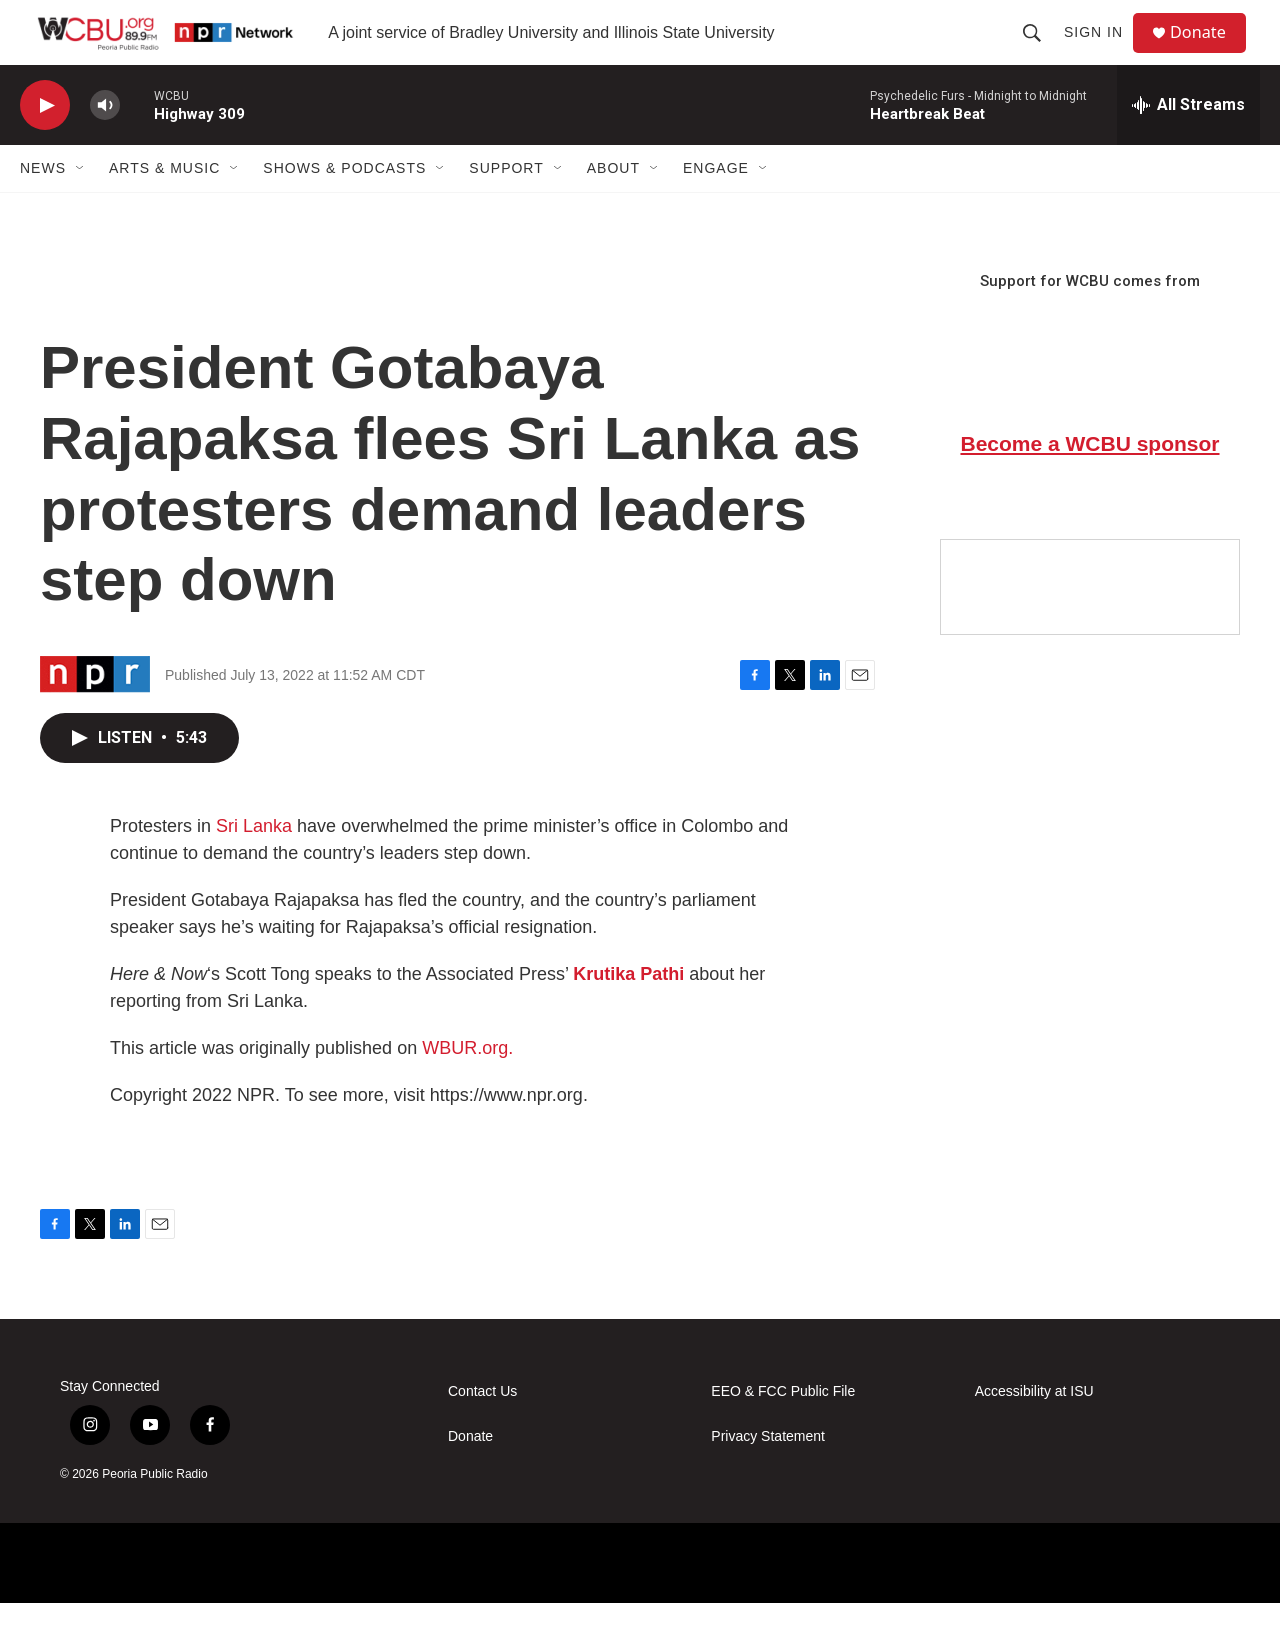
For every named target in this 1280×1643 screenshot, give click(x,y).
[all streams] (1188, 145)
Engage (716, 208)
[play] (45, 145)
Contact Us (482, 1431)
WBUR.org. (467, 1088)
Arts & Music (164, 208)
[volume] (105, 145)
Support (506, 208)
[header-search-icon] (1040, 52)
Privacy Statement (768, 1476)
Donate (1209, 52)
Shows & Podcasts (344, 208)
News (43, 208)
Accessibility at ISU (1034, 1431)
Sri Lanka (254, 866)
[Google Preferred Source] (1090, 627)
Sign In (1101, 52)
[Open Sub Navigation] (81, 208)
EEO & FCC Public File (783, 1431)
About (613, 208)
